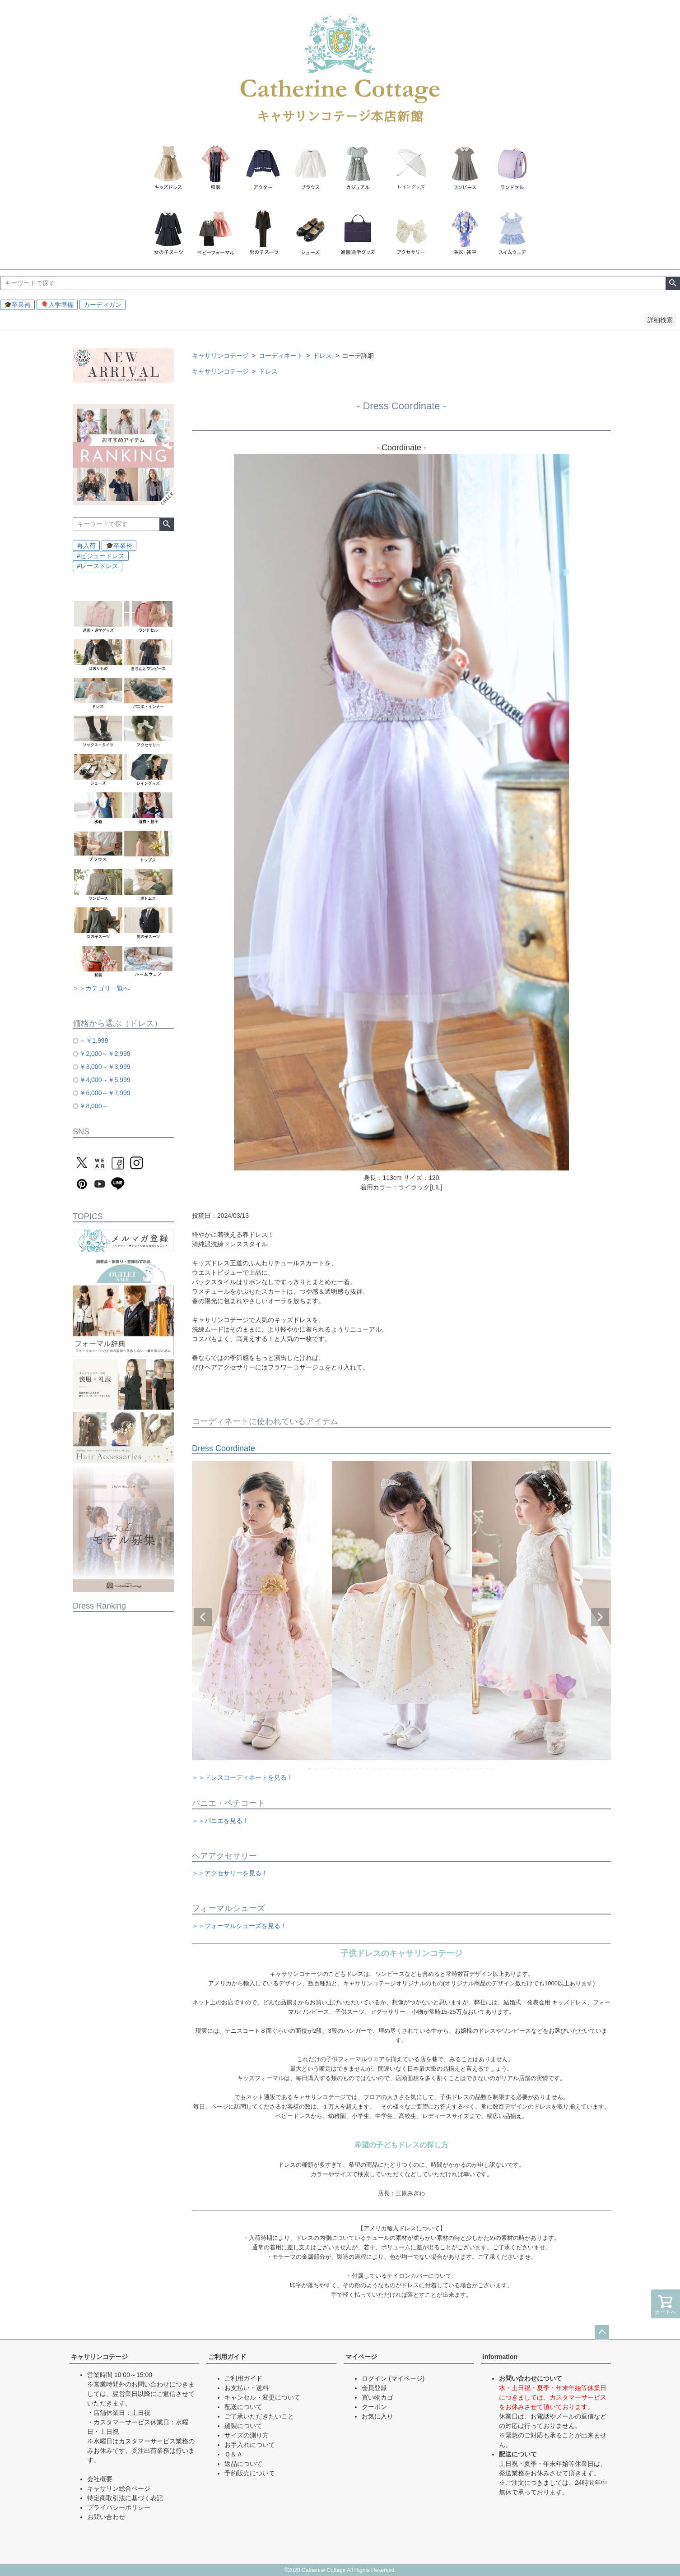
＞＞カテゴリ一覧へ (101, 988)
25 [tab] (462, 1768)
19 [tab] (424, 1768)
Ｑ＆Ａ (233, 2454)
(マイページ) (406, 2378)
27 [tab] (474, 1768)
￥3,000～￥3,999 (104, 1066)
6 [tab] (342, 1768)
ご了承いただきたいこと (259, 2416)
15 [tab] (398, 1768)
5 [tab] (335, 1768)
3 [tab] (323, 1768)
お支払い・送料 (246, 2387)
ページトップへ (602, 2332)
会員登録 (374, 2387)
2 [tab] (316, 1768)
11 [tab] (373, 1768)
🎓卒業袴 (17, 304)
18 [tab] (417, 1768)
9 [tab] (361, 1768)
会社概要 (99, 2479)
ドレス (322, 355)
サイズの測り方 (246, 2435)
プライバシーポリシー (118, 2507)
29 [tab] (487, 1768)
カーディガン (102, 304)
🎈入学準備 (57, 304)
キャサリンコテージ (220, 355)
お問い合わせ (106, 2517)
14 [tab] (392, 1768)
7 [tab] (348, 1768)
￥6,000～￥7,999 (104, 1092)
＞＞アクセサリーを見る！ (230, 1873)
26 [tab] (468, 1768)
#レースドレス (97, 565)
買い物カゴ (377, 2397)
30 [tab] (493, 1768)
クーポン (374, 2406)
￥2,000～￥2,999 (104, 1053)
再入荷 (86, 545)
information (500, 2356)
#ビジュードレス (101, 556)
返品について (243, 2463)
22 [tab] (443, 1768)
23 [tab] (449, 1768)
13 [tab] (386, 1768)
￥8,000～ (93, 1106)
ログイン (374, 2378)
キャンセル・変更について (262, 2397)
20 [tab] (430, 1768)
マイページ (361, 2356)
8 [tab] (354, 1768)
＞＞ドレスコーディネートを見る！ (242, 1777)
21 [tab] (436, 1768)
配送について (243, 2406)
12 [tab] (379, 1768)
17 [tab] (411, 1768)
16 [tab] (405, 1768)
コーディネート (281, 355)
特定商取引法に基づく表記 (125, 2498)
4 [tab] (329, 1768)
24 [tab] (455, 1768)
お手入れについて (249, 2444)
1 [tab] (310, 1768)
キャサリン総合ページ (118, 2488)
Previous (203, 1617)
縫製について (243, 2425)
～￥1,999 (93, 1040)
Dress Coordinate (223, 1448)
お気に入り (377, 2416)
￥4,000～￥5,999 (104, 1079)
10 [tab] (367, 1768)
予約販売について (249, 2473)
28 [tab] (481, 1768)
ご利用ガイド (227, 2356)
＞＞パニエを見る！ (220, 1820)
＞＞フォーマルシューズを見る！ (239, 1925)
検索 (673, 283)
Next (600, 1617)
